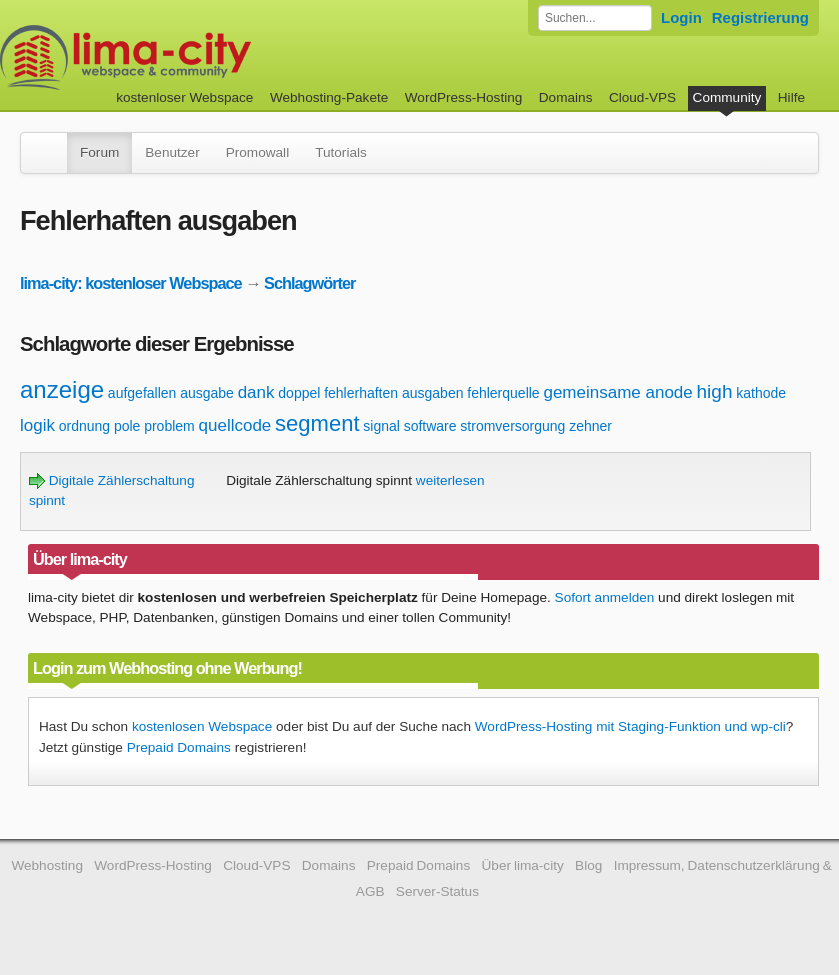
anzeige (62, 389)
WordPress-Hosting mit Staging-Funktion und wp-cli (630, 726)
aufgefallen (142, 393)
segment (317, 423)
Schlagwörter (309, 283)
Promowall (257, 152)
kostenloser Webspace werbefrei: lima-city (200, 57)
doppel (299, 393)
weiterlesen (450, 480)
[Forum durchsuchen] (595, 18)
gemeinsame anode (617, 392)
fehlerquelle (503, 393)
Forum (99, 152)
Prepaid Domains (179, 747)
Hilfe (791, 97)
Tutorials (341, 152)
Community (727, 97)
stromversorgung (512, 426)
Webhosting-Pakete (329, 97)
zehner (590, 426)
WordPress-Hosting (464, 97)
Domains (566, 97)
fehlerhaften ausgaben (393, 393)
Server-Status (437, 891)
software (430, 426)
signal (381, 426)
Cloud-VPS (642, 97)
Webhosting (47, 865)
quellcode (235, 425)
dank (256, 392)
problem (169, 426)
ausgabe (207, 393)
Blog (588, 865)
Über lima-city (523, 865)
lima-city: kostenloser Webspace (131, 283)
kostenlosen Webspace (202, 726)
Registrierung (760, 17)
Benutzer (172, 152)
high (715, 391)
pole (127, 426)
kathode (761, 393)
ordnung (84, 426)
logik (37, 425)
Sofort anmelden (605, 597)
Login (681, 17)
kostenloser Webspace (184, 97)
